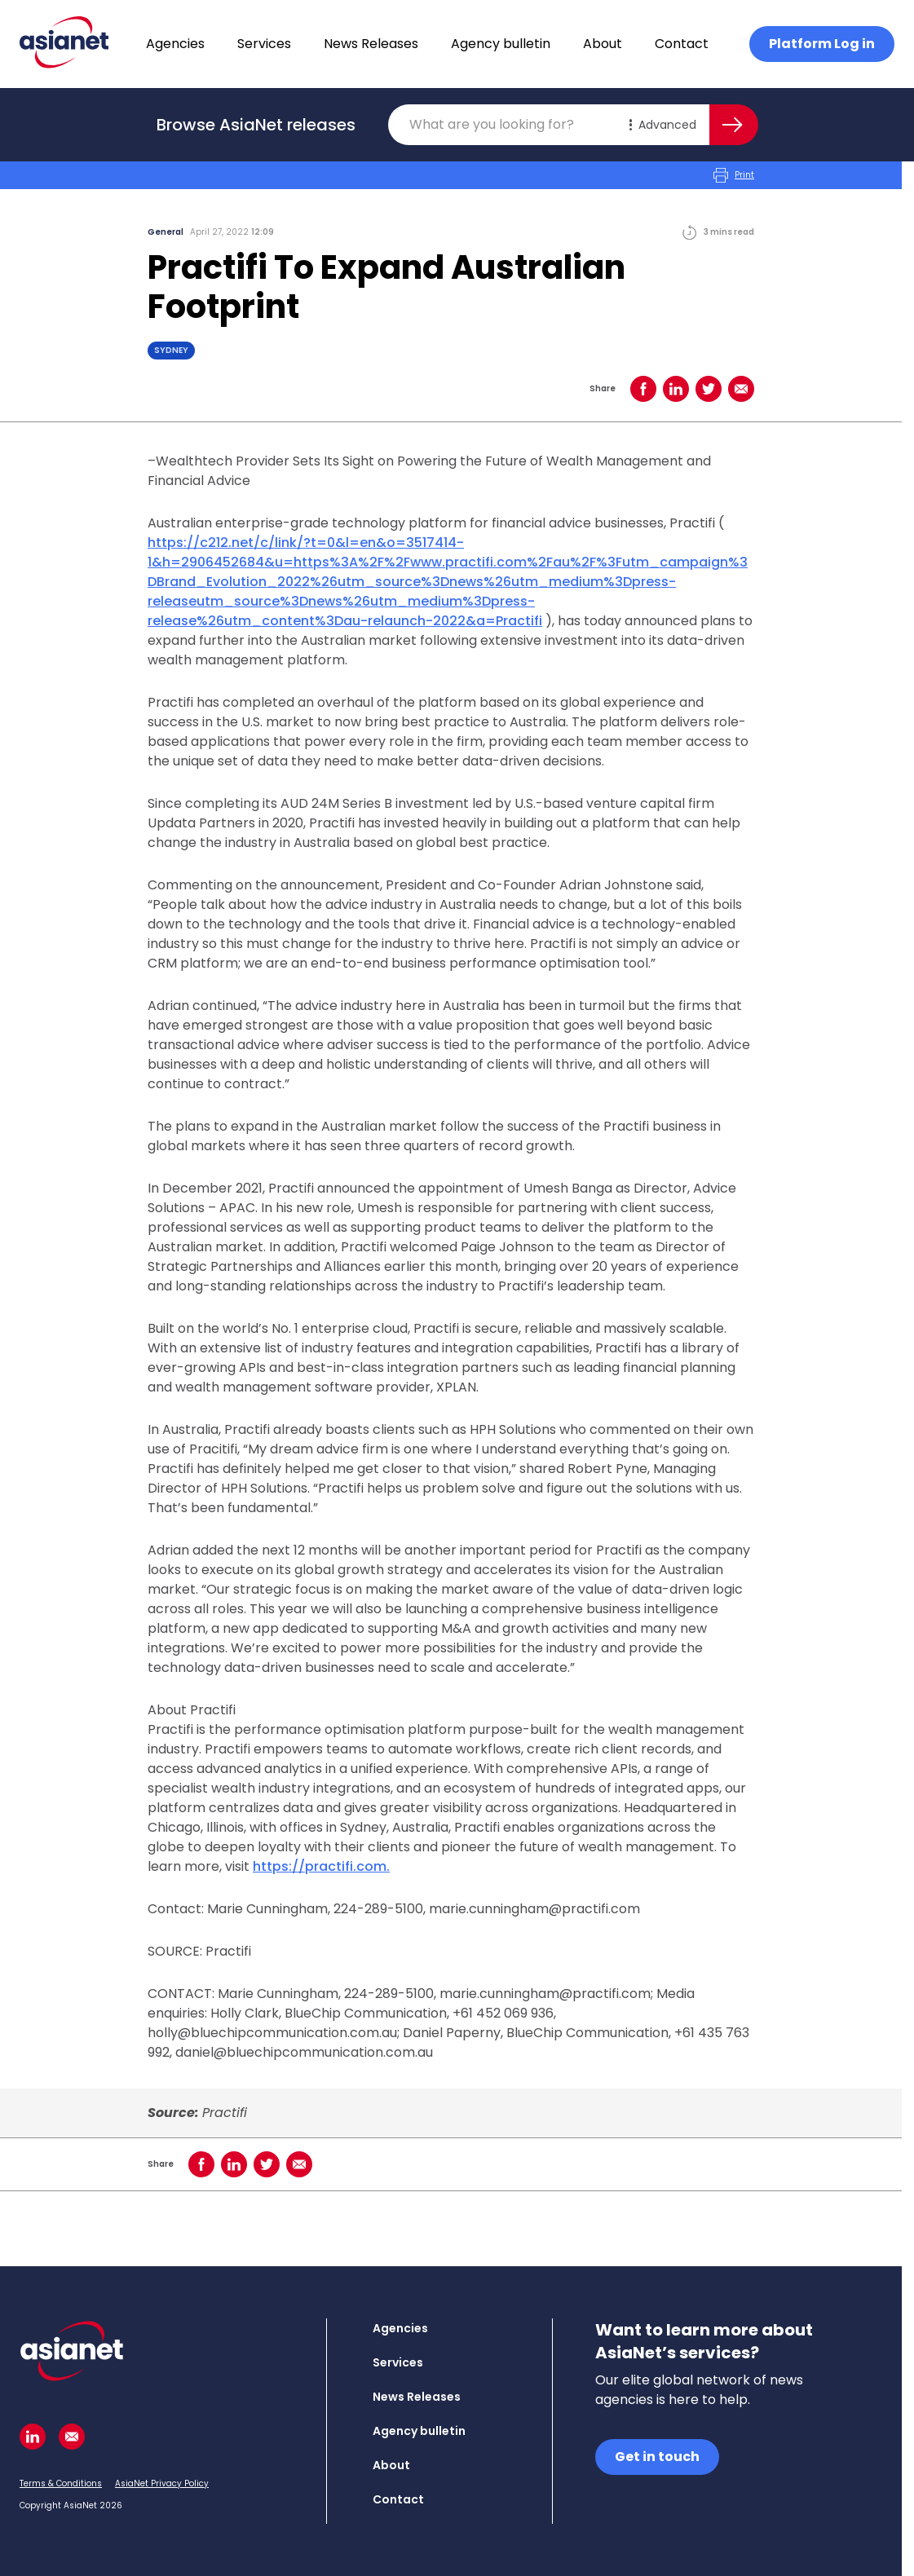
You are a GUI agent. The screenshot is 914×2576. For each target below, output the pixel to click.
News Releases (371, 43)
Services (264, 43)
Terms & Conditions (61, 2483)
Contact (682, 43)
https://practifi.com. (321, 1866)
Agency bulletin (500, 43)
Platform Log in (822, 43)
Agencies (175, 43)
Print (733, 175)
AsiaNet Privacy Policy (162, 2483)
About (602, 43)
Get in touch (657, 2456)
